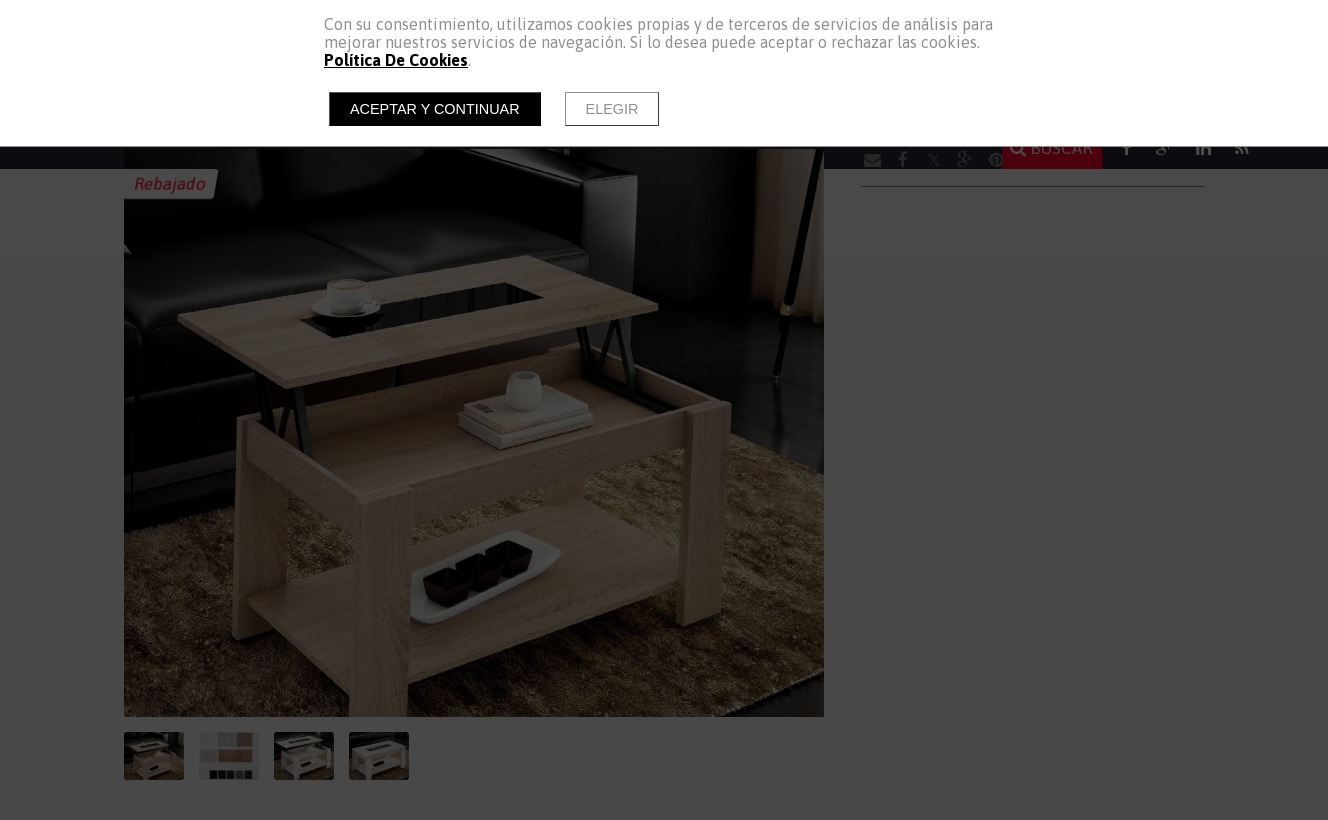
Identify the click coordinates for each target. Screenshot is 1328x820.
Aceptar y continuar (435, 109)
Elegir (612, 109)
